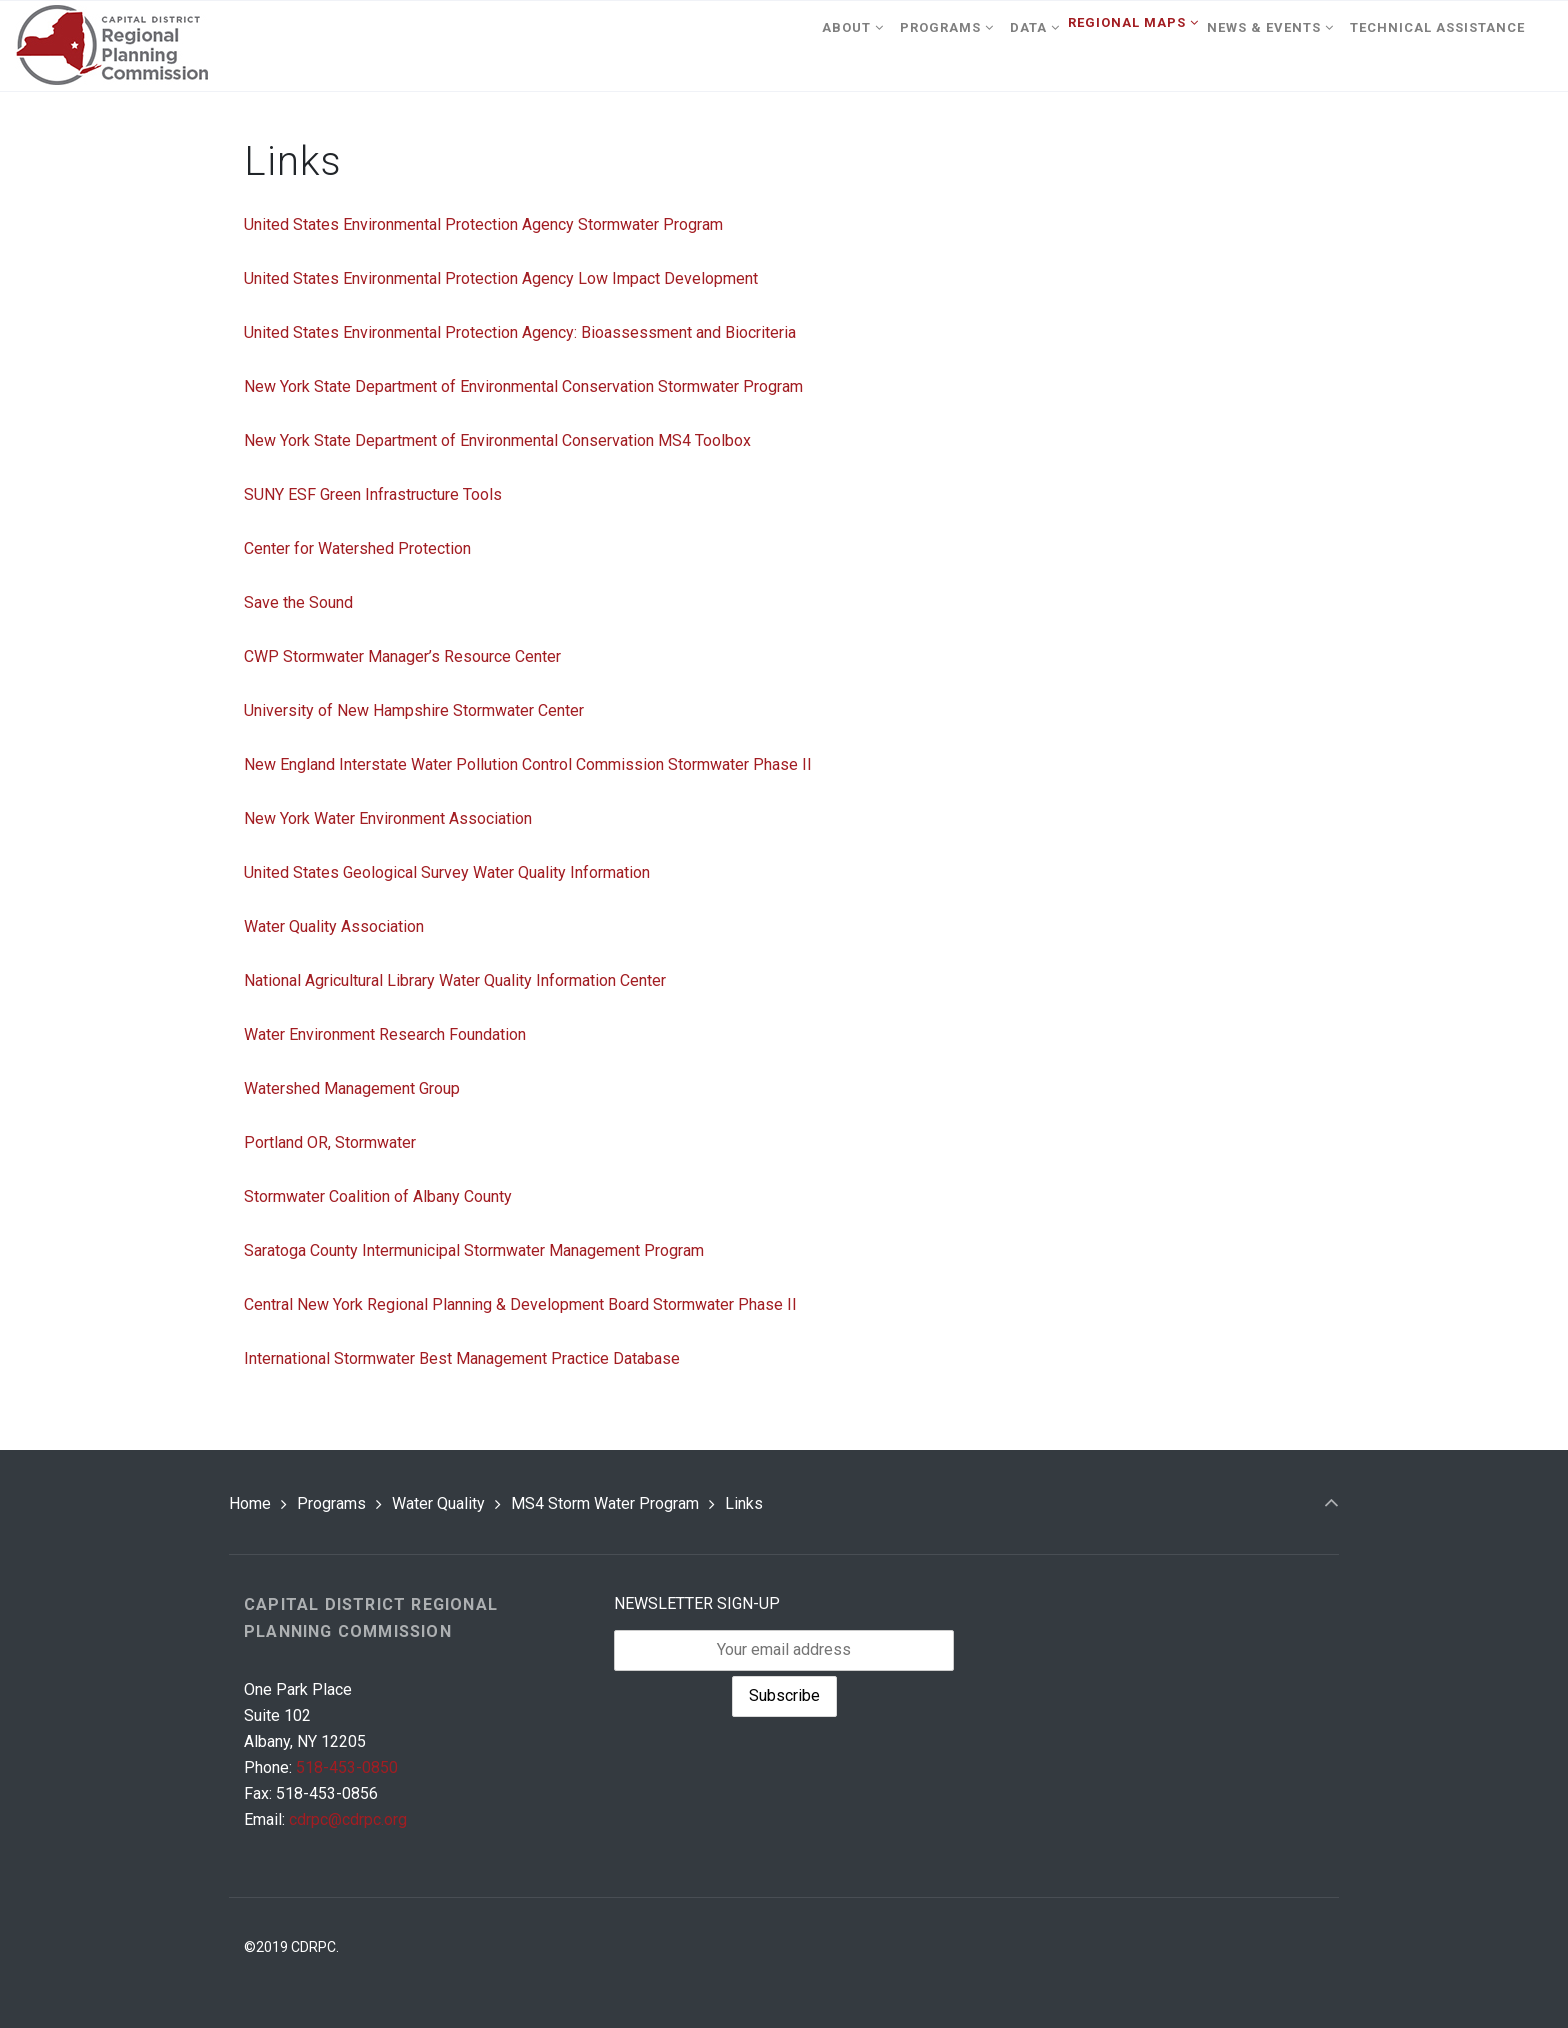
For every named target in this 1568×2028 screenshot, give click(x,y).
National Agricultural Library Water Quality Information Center (455, 980)
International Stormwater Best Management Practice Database (462, 1358)
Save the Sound (298, 602)
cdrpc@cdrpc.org (348, 1819)
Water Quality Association (334, 926)
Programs (331, 1503)
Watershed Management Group (352, 1088)
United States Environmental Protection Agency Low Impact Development (501, 278)
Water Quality (438, 1503)
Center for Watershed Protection (357, 548)
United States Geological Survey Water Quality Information (447, 872)
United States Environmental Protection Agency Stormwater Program (483, 224)
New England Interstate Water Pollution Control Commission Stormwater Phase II (528, 764)
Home (250, 1503)
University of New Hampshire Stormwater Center (414, 710)
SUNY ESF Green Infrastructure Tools (373, 494)
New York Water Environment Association (388, 818)
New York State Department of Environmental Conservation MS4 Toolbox (497, 440)
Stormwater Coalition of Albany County (378, 1196)
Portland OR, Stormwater (330, 1142)
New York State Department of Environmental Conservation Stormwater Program (523, 386)
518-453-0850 (347, 1767)
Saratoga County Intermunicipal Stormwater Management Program (474, 1250)
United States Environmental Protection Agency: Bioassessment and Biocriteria (520, 332)
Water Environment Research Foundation (385, 1034)
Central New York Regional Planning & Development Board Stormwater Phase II (520, 1304)
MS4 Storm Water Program (605, 1503)
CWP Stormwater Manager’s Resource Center (402, 656)
